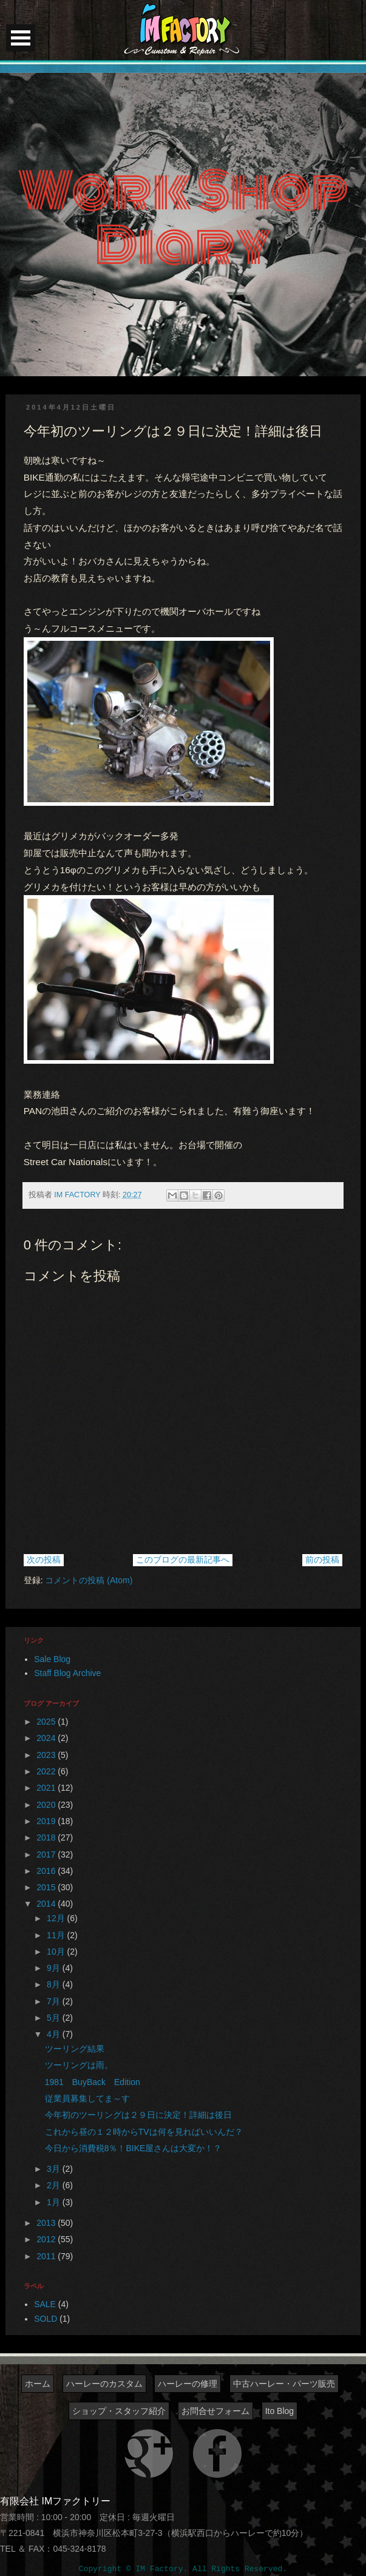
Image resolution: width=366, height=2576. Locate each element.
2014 (47, 1903)
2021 (47, 1788)
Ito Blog (279, 2411)
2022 (47, 1771)
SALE (45, 2304)
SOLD (45, 2319)
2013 (47, 2223)
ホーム (37, 2383)
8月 (55, 1984)
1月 (55, 2202)
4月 (55, 2034)
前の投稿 (322, 1559)
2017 (47, 1854)
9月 (55, 1968)
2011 (47, 2256)
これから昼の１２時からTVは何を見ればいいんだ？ (144, 2132)
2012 (47, 2239)
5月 (55, 2018)
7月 (55, 2001)
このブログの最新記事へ (182, 1559)
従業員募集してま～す (87, 2098)
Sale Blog (52, 1659)
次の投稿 (44, 1559)
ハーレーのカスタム (104, 2383)
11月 (57, 1935)
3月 (55, 2169)
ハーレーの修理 (187, 2383)
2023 (47, 1755)
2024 (47, 1738)
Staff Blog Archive (67, 1673)
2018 (47, 1837)
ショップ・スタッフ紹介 (119, 2411)
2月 (55, 2185)
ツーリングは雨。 (79, 2065)
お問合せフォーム (215, 2411)
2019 (47, 1821)
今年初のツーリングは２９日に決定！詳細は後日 (138, 2115)
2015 (47, 1887)
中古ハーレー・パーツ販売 (284, 2383)
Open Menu (20, 38)
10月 (57, 1951)
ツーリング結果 (74, 2049)
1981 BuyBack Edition (92, 2082)
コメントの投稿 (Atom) (88, 1580)
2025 (47, 1721)
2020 (47, 1805)
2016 (47, 1871)
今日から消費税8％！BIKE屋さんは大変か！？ (133, 2148)
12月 (57, 1918)
